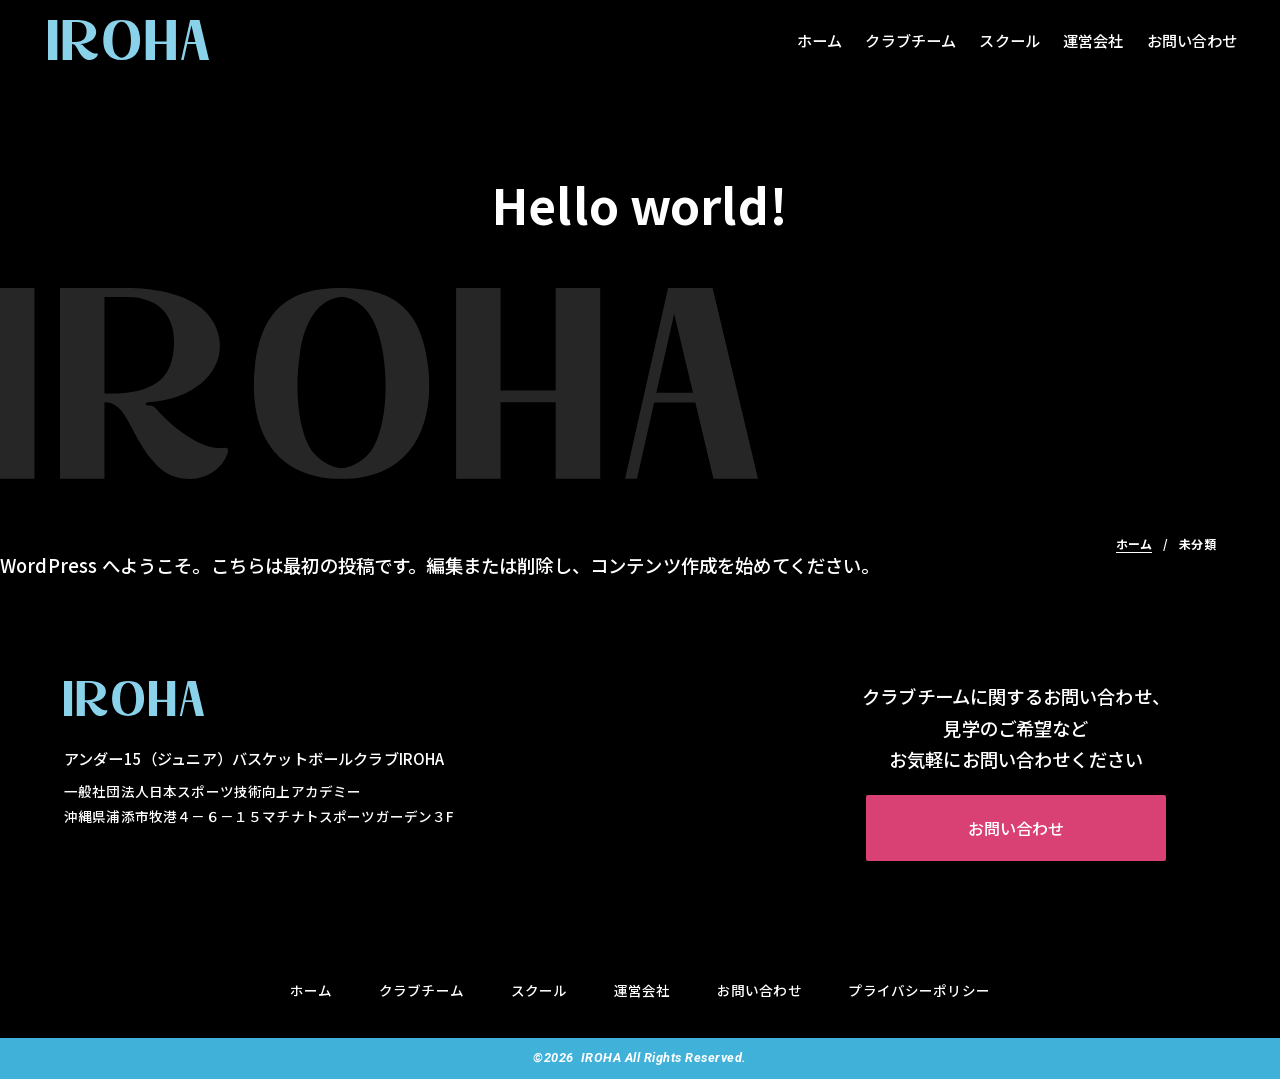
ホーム (819, 40)
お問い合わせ (1192, 40)
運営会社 (1093, 40)
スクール (1009, 40)
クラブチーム (910, 40)
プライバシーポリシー (919, 990)
